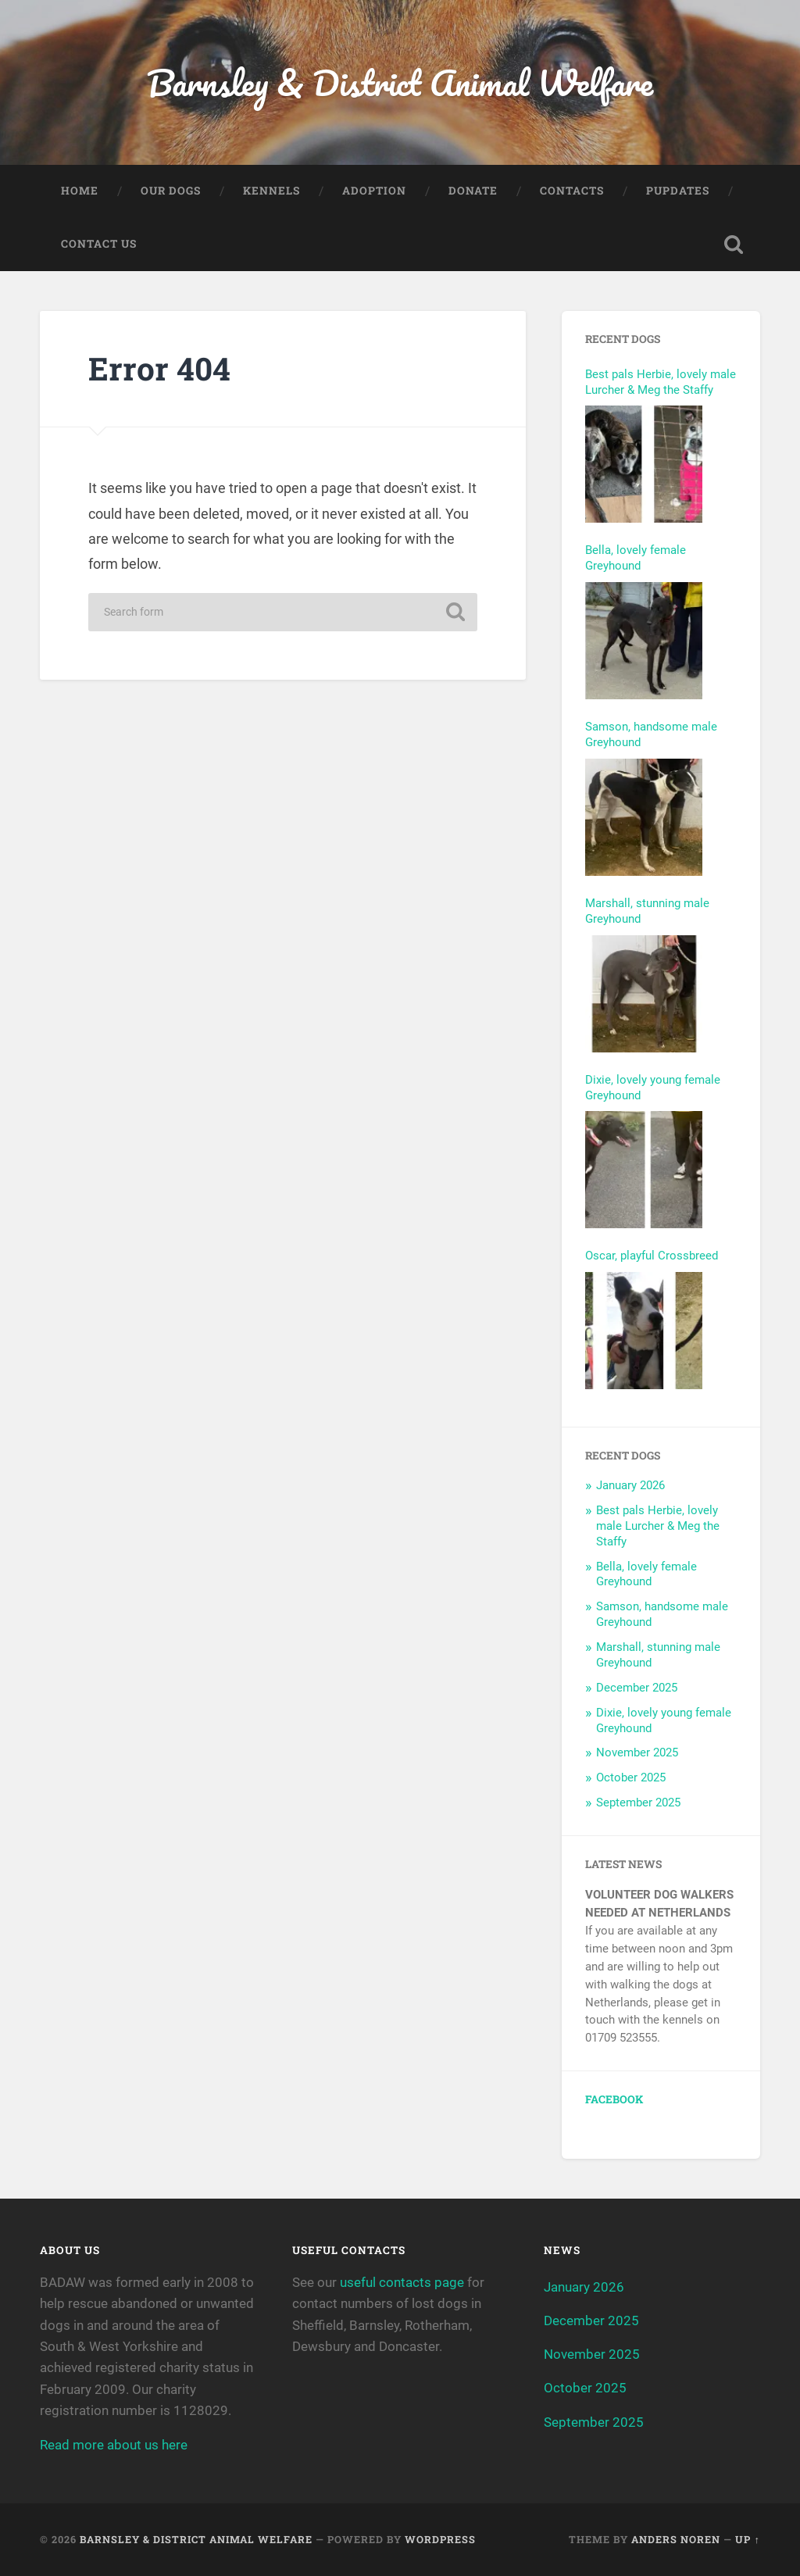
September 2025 (638, 1802)
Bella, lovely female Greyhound (635, 558)
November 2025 (637, 1752)
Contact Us (99, 244)
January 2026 (630, 1485)
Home (79, 191)
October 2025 (631, 1777)
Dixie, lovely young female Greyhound (652, 1087)
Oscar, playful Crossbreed (651, 1256)
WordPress (440, 2539)
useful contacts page (402, 2282)
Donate (473, 191)
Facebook (614, 2099)
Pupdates (677, 191)
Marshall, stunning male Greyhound (647, 911)
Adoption (374, 191)
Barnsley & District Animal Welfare (400, 82)
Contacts (572, 191)
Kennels (271, 191)
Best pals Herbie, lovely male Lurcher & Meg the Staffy (660, 382)
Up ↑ (747, 2539)
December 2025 (636, 1688)
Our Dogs (171, 191)
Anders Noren (675, 2539)
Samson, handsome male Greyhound (651, 734)
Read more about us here (114, 2445)
